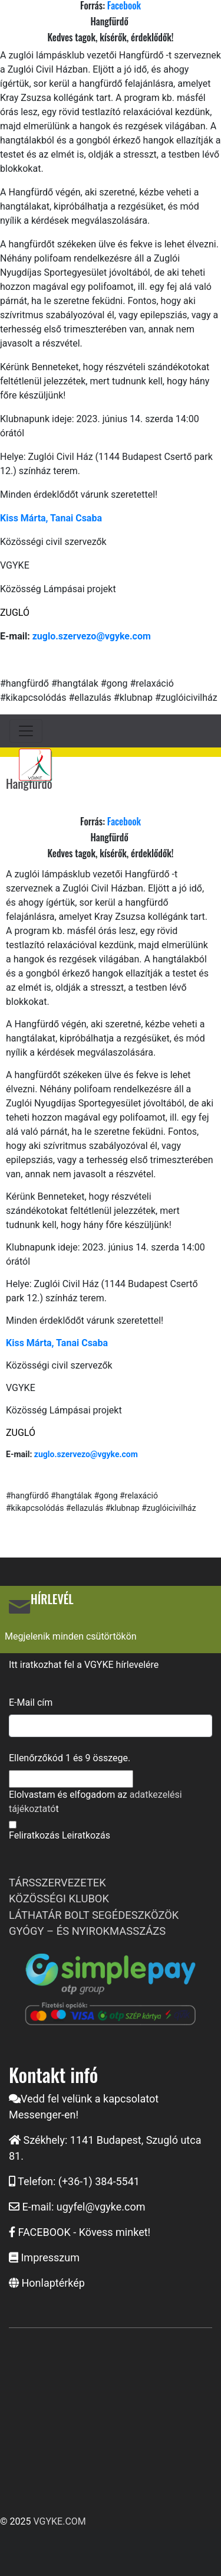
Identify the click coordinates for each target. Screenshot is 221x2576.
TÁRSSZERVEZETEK (57, 1882)
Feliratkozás (34, 1835)
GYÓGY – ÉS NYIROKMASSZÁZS (87, 1931)
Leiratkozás (86, 1835)
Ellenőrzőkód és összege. (69, 1758)
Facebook (124, 821)
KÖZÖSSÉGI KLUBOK (59, 1898)
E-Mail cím (30, 1702)
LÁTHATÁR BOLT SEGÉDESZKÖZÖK (94, 1915)
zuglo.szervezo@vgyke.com (91, 636)
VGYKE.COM (59, 2521)
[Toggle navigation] (25, 731)
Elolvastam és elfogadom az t (95, 1801)
